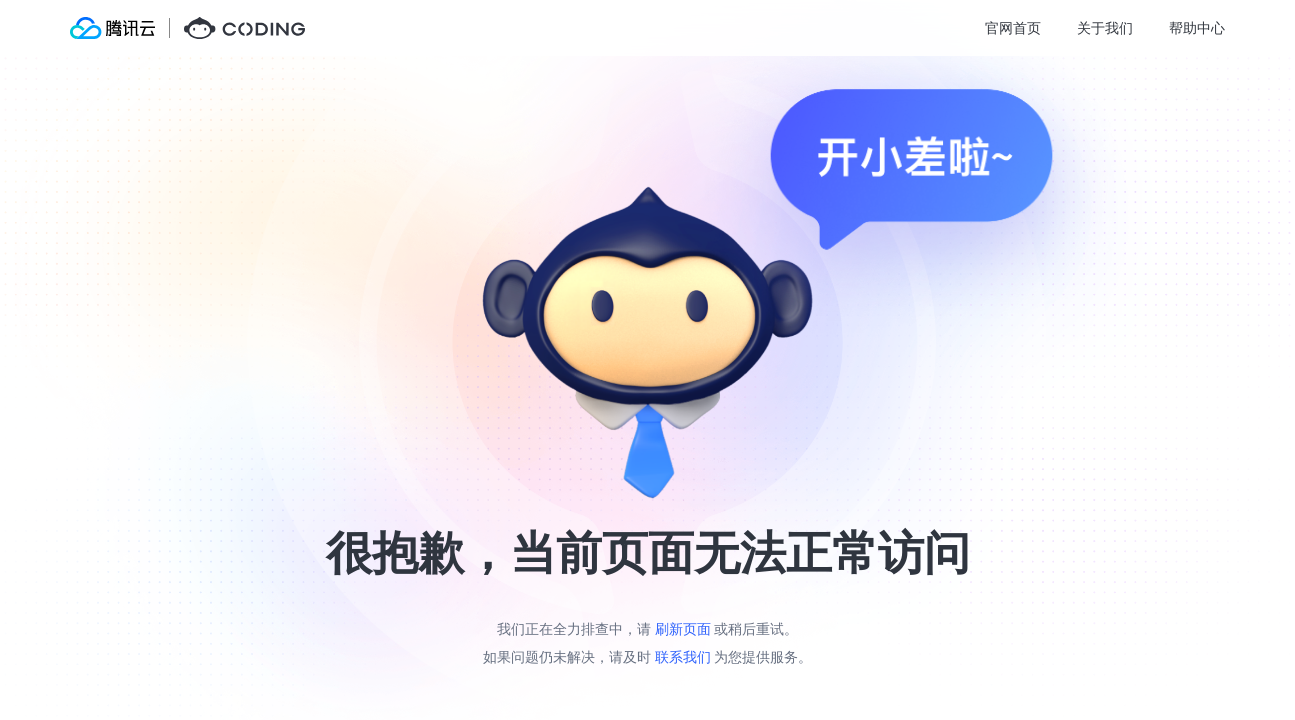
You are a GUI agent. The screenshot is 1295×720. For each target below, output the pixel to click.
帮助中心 (1197, 27)
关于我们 (1105, 27)
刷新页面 (683, 628)
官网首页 (1013, 27)
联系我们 (683, 656)
